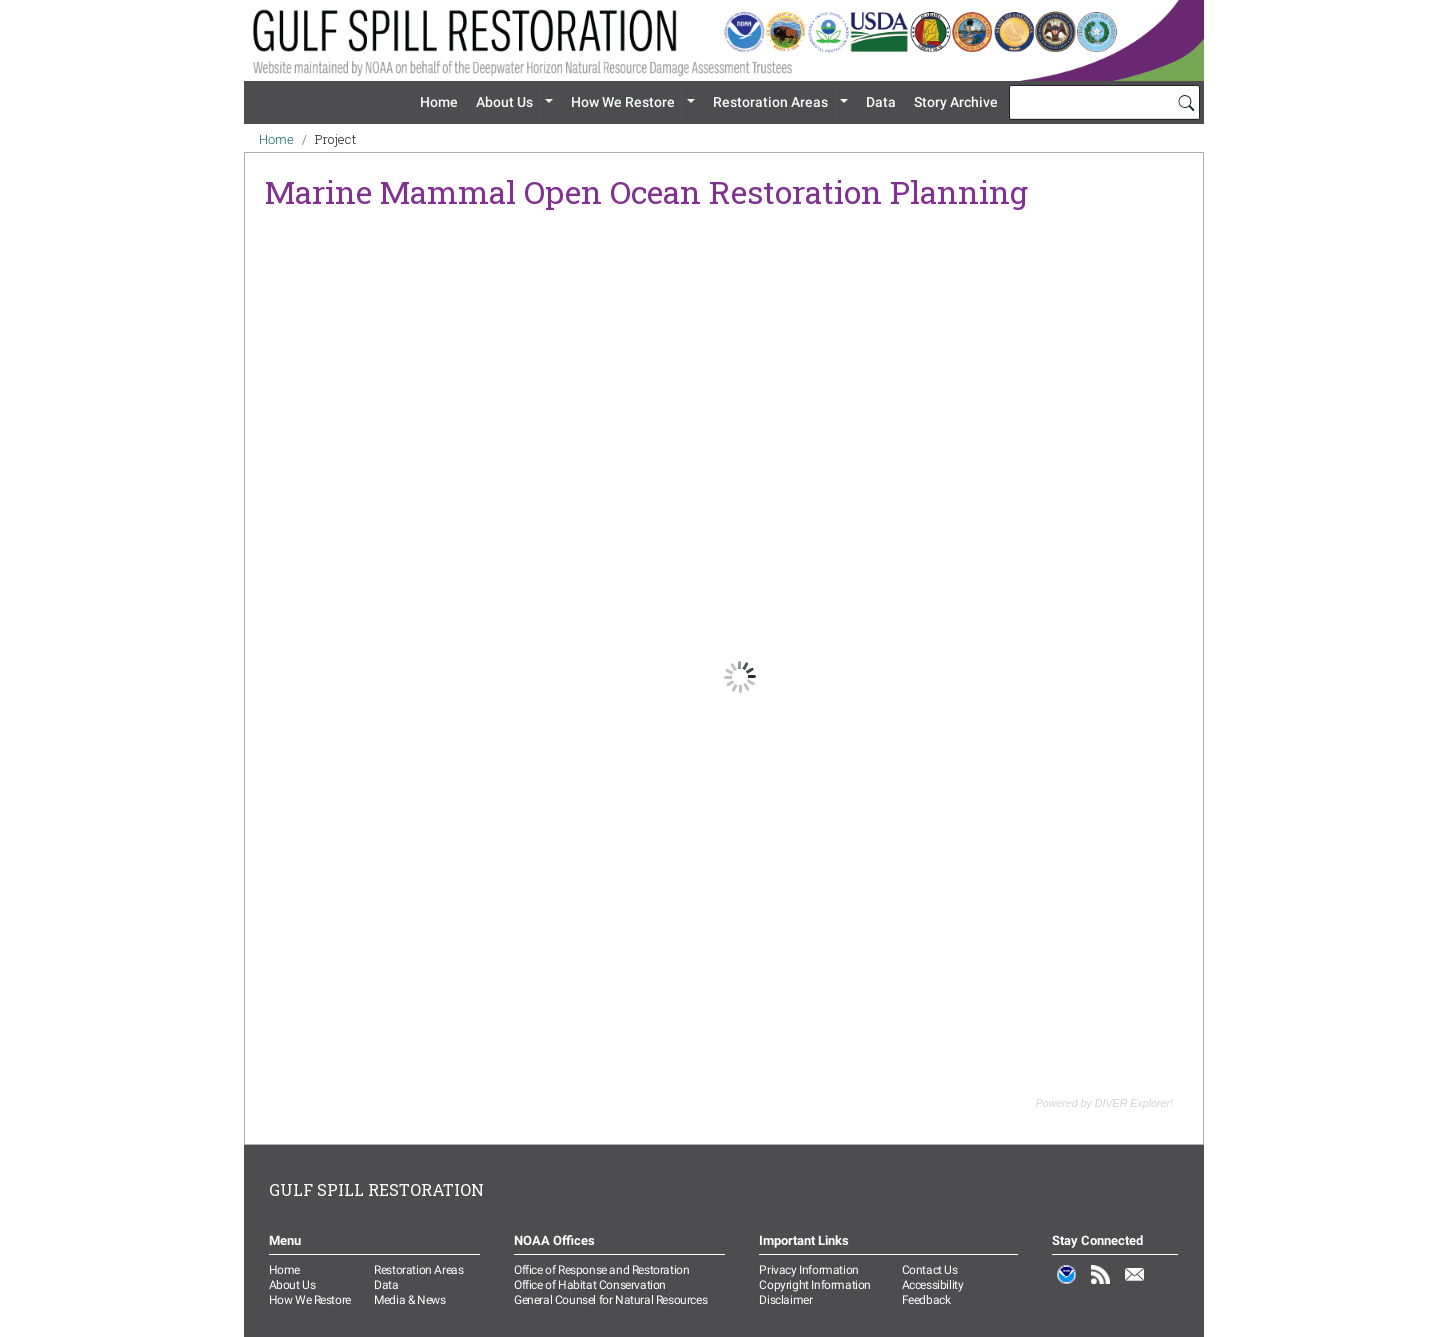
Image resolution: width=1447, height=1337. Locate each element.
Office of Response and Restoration (601, 1270)
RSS (1101, 1285)
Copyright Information (815, 1285)
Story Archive (956, 102)
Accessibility (933, 1285)
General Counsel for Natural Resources (610, 1300)
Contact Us (930, 1270)
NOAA (1067, 1285)
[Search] (1186, 102)
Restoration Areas (770, 102)
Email (1135, 1285)
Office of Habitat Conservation (590, 1285)
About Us (504, 102)
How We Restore (623, 102)
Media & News (409, 1300)
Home (439, 102)
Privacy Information (808, 1270)
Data (881, 102)
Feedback (926, 1300)
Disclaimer (785, 1300)
